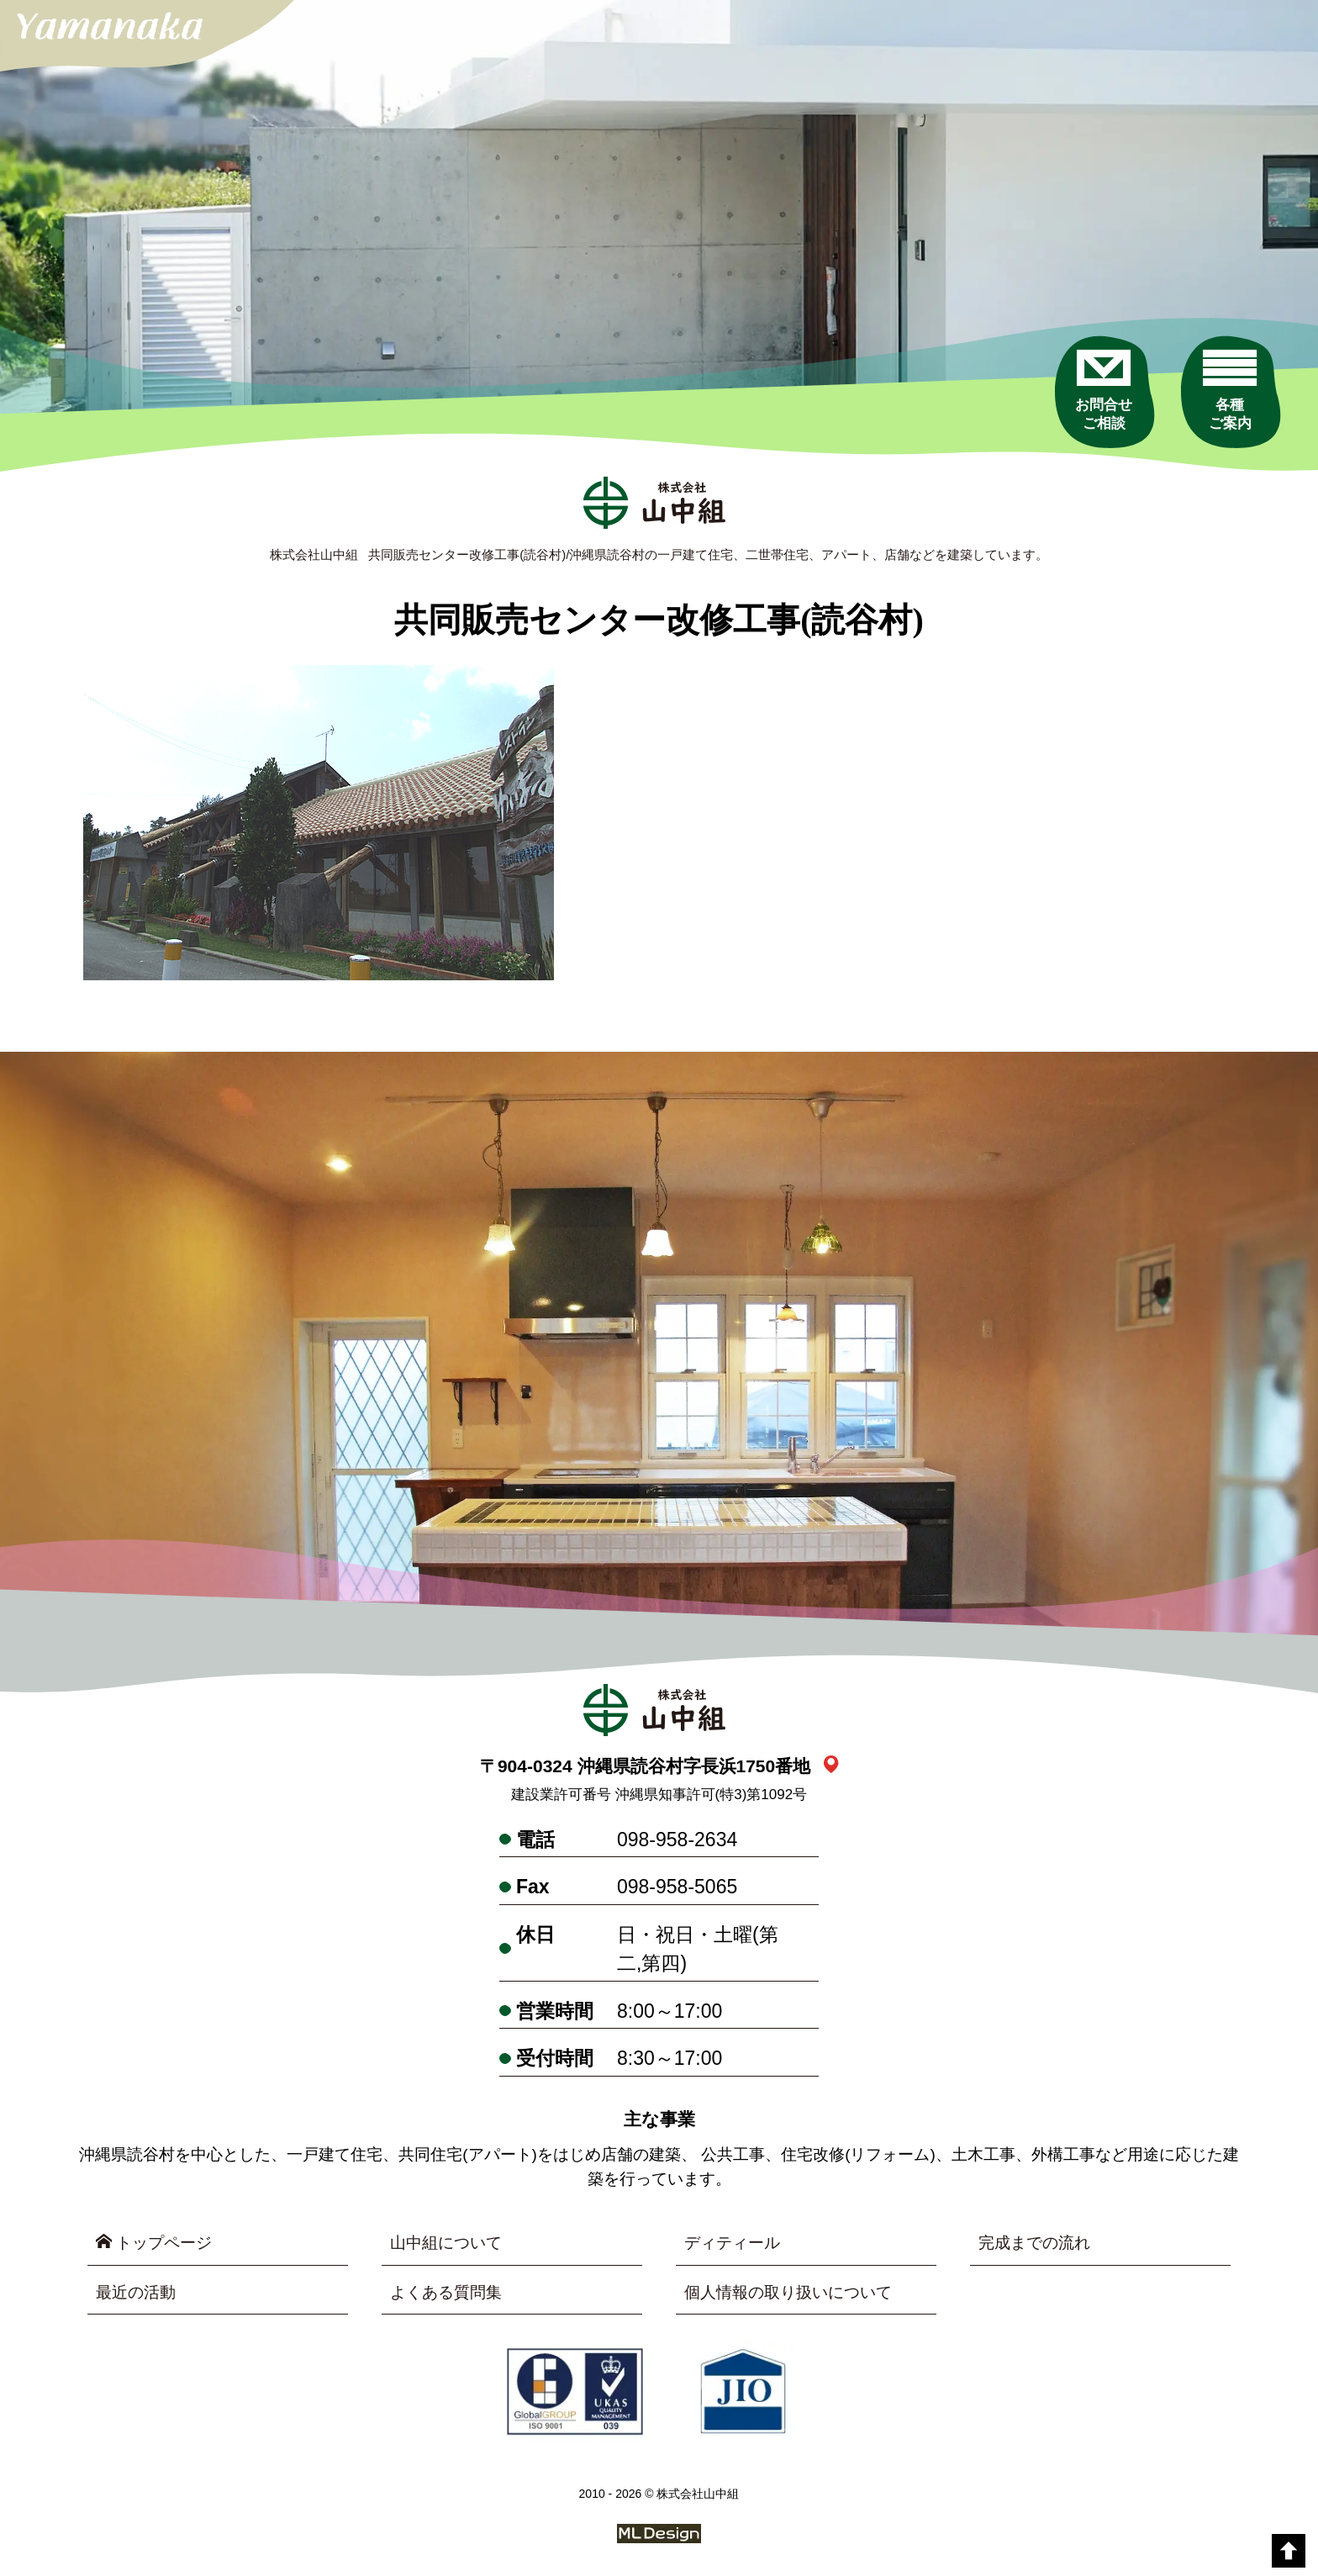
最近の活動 (136, 2292)
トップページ (154, 2242)
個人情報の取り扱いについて (788, 2292)
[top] (1288, 2551)
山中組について (446, 2242)
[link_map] (831, 1766)
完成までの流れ (1034, 2242)
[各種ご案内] (1230, 390)
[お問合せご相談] (1104, 390)
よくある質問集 (446, 2292)
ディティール (732, 2242)
